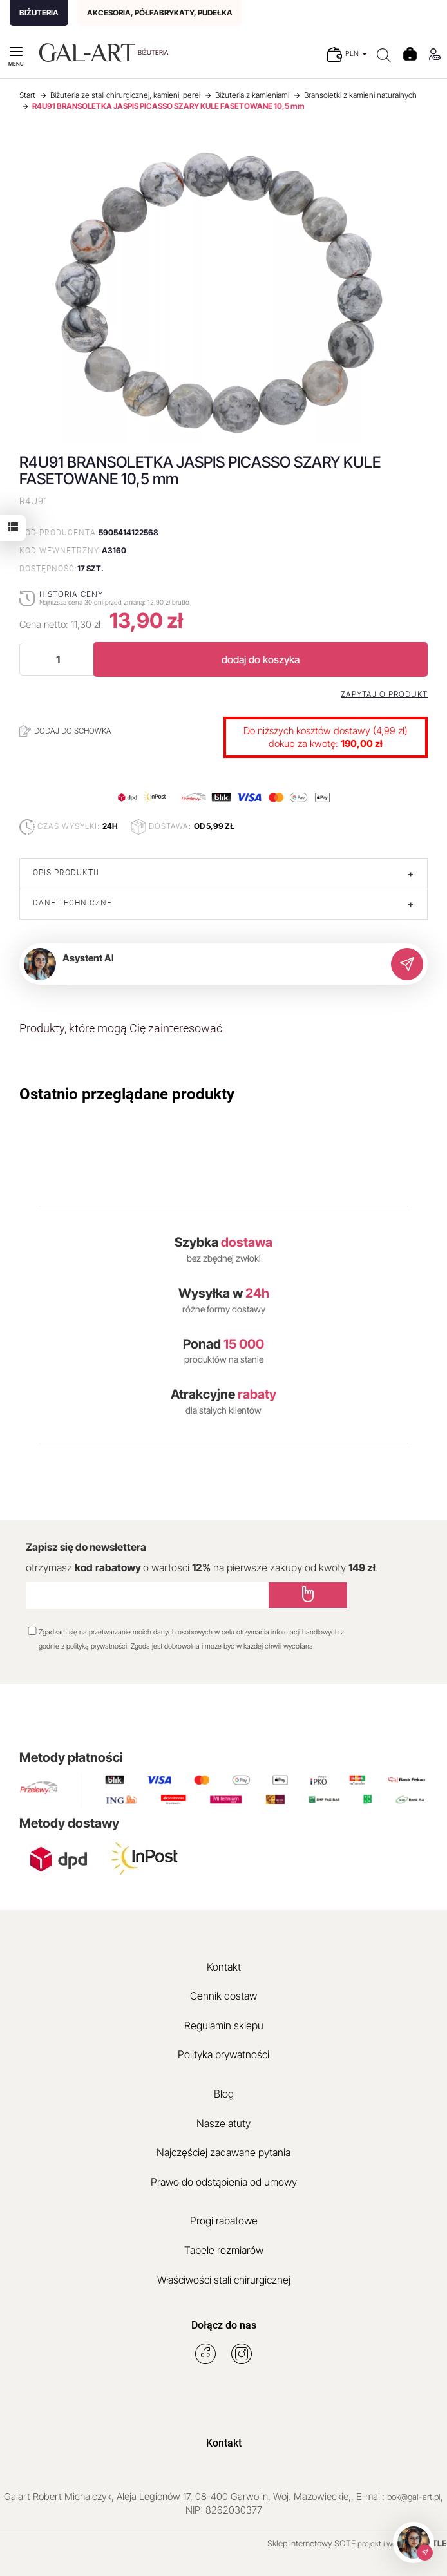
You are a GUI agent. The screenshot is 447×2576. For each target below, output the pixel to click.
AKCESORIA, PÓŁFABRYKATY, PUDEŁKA (160, 12)
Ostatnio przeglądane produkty (126, 1094)
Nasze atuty (223, 2123)
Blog (224, 2093)
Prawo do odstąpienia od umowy (224, 2181)
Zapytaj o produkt (384, 694)
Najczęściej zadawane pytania (223, 2152)
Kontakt (224, 1966)
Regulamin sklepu (223, 2025)
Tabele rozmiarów (223, 2250)
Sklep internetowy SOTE (311, 2543)
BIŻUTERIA (39, 12)
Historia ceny (71, 594)
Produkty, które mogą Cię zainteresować (120, 1028)
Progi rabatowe (224, 2220)
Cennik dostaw (223, 1995)
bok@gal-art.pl (414, 2497)
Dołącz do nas (223, 2325)
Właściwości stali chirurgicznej (223, 2279)
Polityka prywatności (223, 2054)
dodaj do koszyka (261, 659)
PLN (356, 53)
